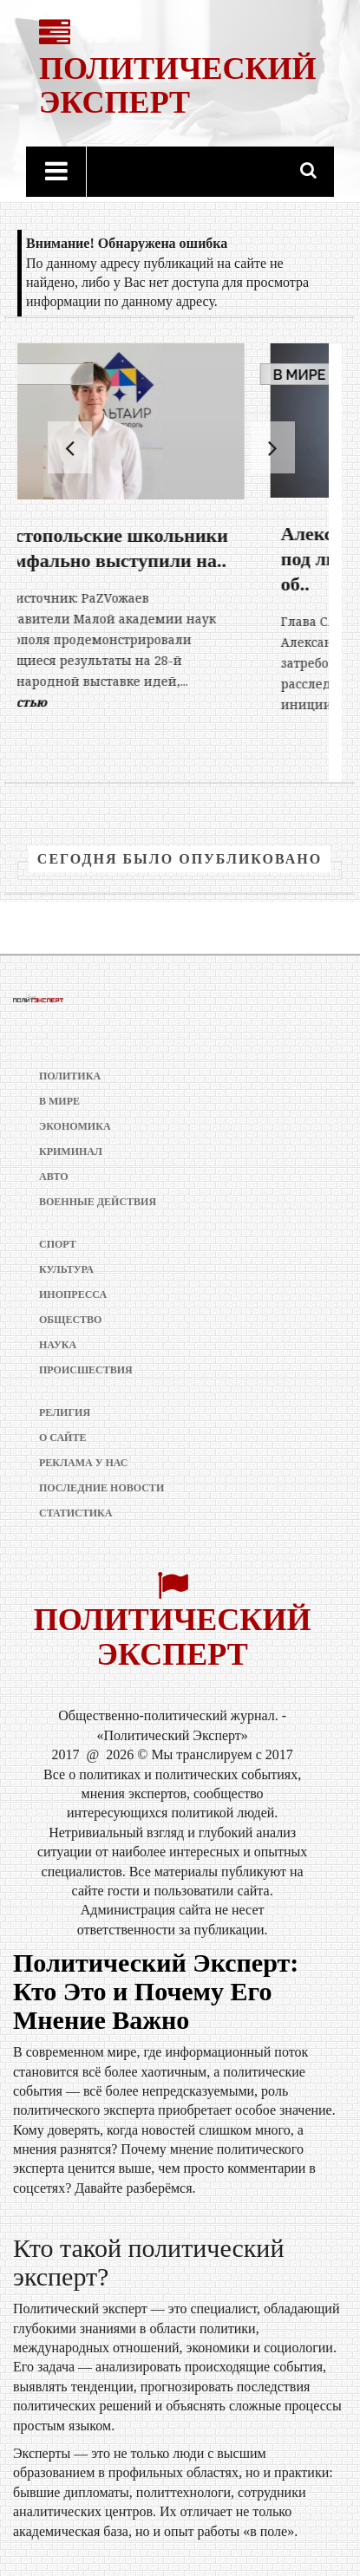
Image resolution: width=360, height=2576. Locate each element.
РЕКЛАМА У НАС (83, 1463)
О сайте (62, 1437)
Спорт (57, 1244)
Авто (54, 1177)
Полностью (80, 702)
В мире (59, 375)
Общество (70, 1320)
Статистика (75, 1513)
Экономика (75, 1126)
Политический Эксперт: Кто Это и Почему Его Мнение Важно (155, 1991)
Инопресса (73, 1294)
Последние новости (101, 1488)
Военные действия (97, 1202)
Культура (66, 1269)
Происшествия (86, 1370)
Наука (57, 1345)
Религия (64, 1412)
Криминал (70, 1151)
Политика (70, 1076)
